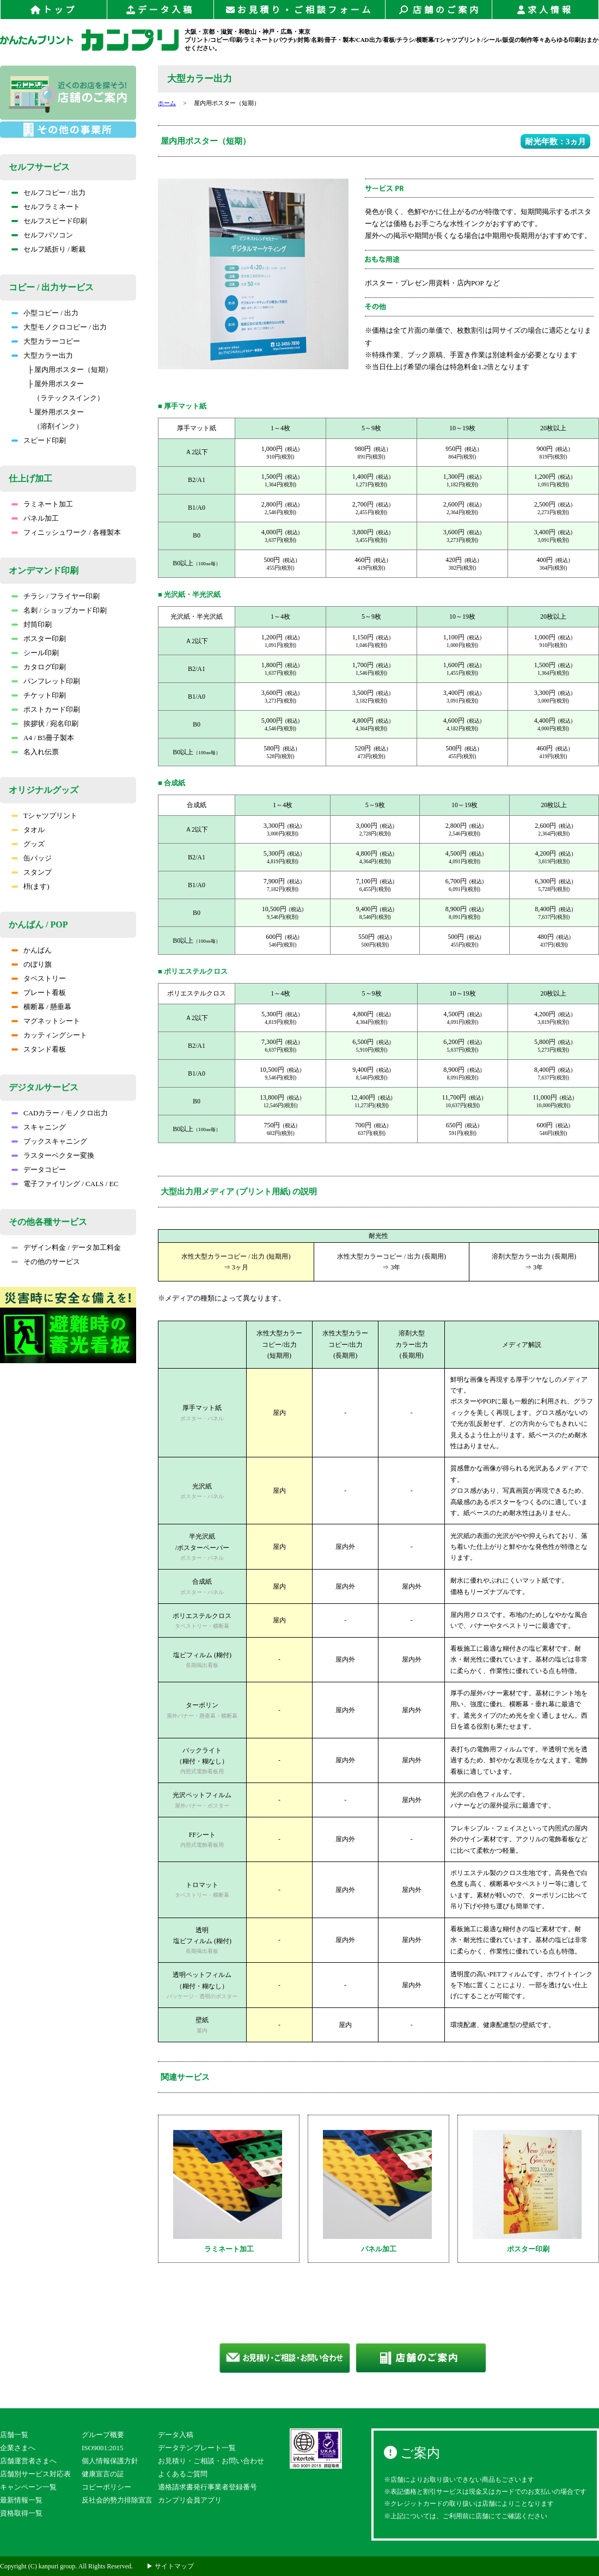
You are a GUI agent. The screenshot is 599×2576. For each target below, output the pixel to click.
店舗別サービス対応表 (35, 2474)
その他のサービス (45, 1262)
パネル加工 (35, 518)
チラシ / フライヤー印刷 (55, 596)
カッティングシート (49, 1035)
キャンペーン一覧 (28, 2487)
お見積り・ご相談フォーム (299, 10)
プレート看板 (38, 992)
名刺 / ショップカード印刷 (59, 610)
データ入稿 (160, 10)
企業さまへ (17, 2448)
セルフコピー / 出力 (48, 192)
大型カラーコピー (45, 341)
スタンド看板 (38, 1049)
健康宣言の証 (103, 2474)
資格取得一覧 (21, 2513)
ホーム (167, 103)
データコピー (38, 1169)
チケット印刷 (38, 695)
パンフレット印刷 (45, 681)
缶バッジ (31, 858)
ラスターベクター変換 (52, 1155)
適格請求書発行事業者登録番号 (207, 2487)
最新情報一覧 (21, 2500)
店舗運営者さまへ (28, 2461)
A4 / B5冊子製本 (42, 738)
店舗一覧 (14, 2435)
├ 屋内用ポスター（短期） (70, 369)
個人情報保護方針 (110, 2461)
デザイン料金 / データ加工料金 (66, 1247)
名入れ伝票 (35, 752)
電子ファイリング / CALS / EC (64, 1184)
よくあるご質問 (182, 2474)
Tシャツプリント (44, 815)
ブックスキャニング (49, 1141)
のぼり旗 (31, 964)
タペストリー (38, 978)
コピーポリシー (106, 2487)
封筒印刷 (31, 624)
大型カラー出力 (42, 355)
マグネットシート (45, 1021)
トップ (53, 10)
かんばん (31, 950)
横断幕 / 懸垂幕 (41, 1007)
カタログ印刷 (38, 667)
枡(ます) (30, 886)
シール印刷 (35, 653)
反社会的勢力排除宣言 (117, 2500)
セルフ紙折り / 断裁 (48, 249)
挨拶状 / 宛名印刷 (44, 723)
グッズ (28, 844)
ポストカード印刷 (45, 709)
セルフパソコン (42, 235)
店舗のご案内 (438, 10)
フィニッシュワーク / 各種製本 (66, 532)
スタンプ (31, 872)
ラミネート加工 (42, 504)
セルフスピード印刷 (49, 221)
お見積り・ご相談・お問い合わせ (211, 2461)
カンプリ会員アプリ (190, 2500)
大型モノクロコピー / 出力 (59, 327)
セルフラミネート (45, 207)
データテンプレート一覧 (197, 2448)
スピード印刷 (38, 440)
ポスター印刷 (38, 638)
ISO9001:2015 (103, 2448)
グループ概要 (103, 2435)
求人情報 (545, 10)
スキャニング (38, 1127)
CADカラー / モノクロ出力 (59, 1113)
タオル (28, 830)
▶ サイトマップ (170, 2566)
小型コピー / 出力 (44, 313)
